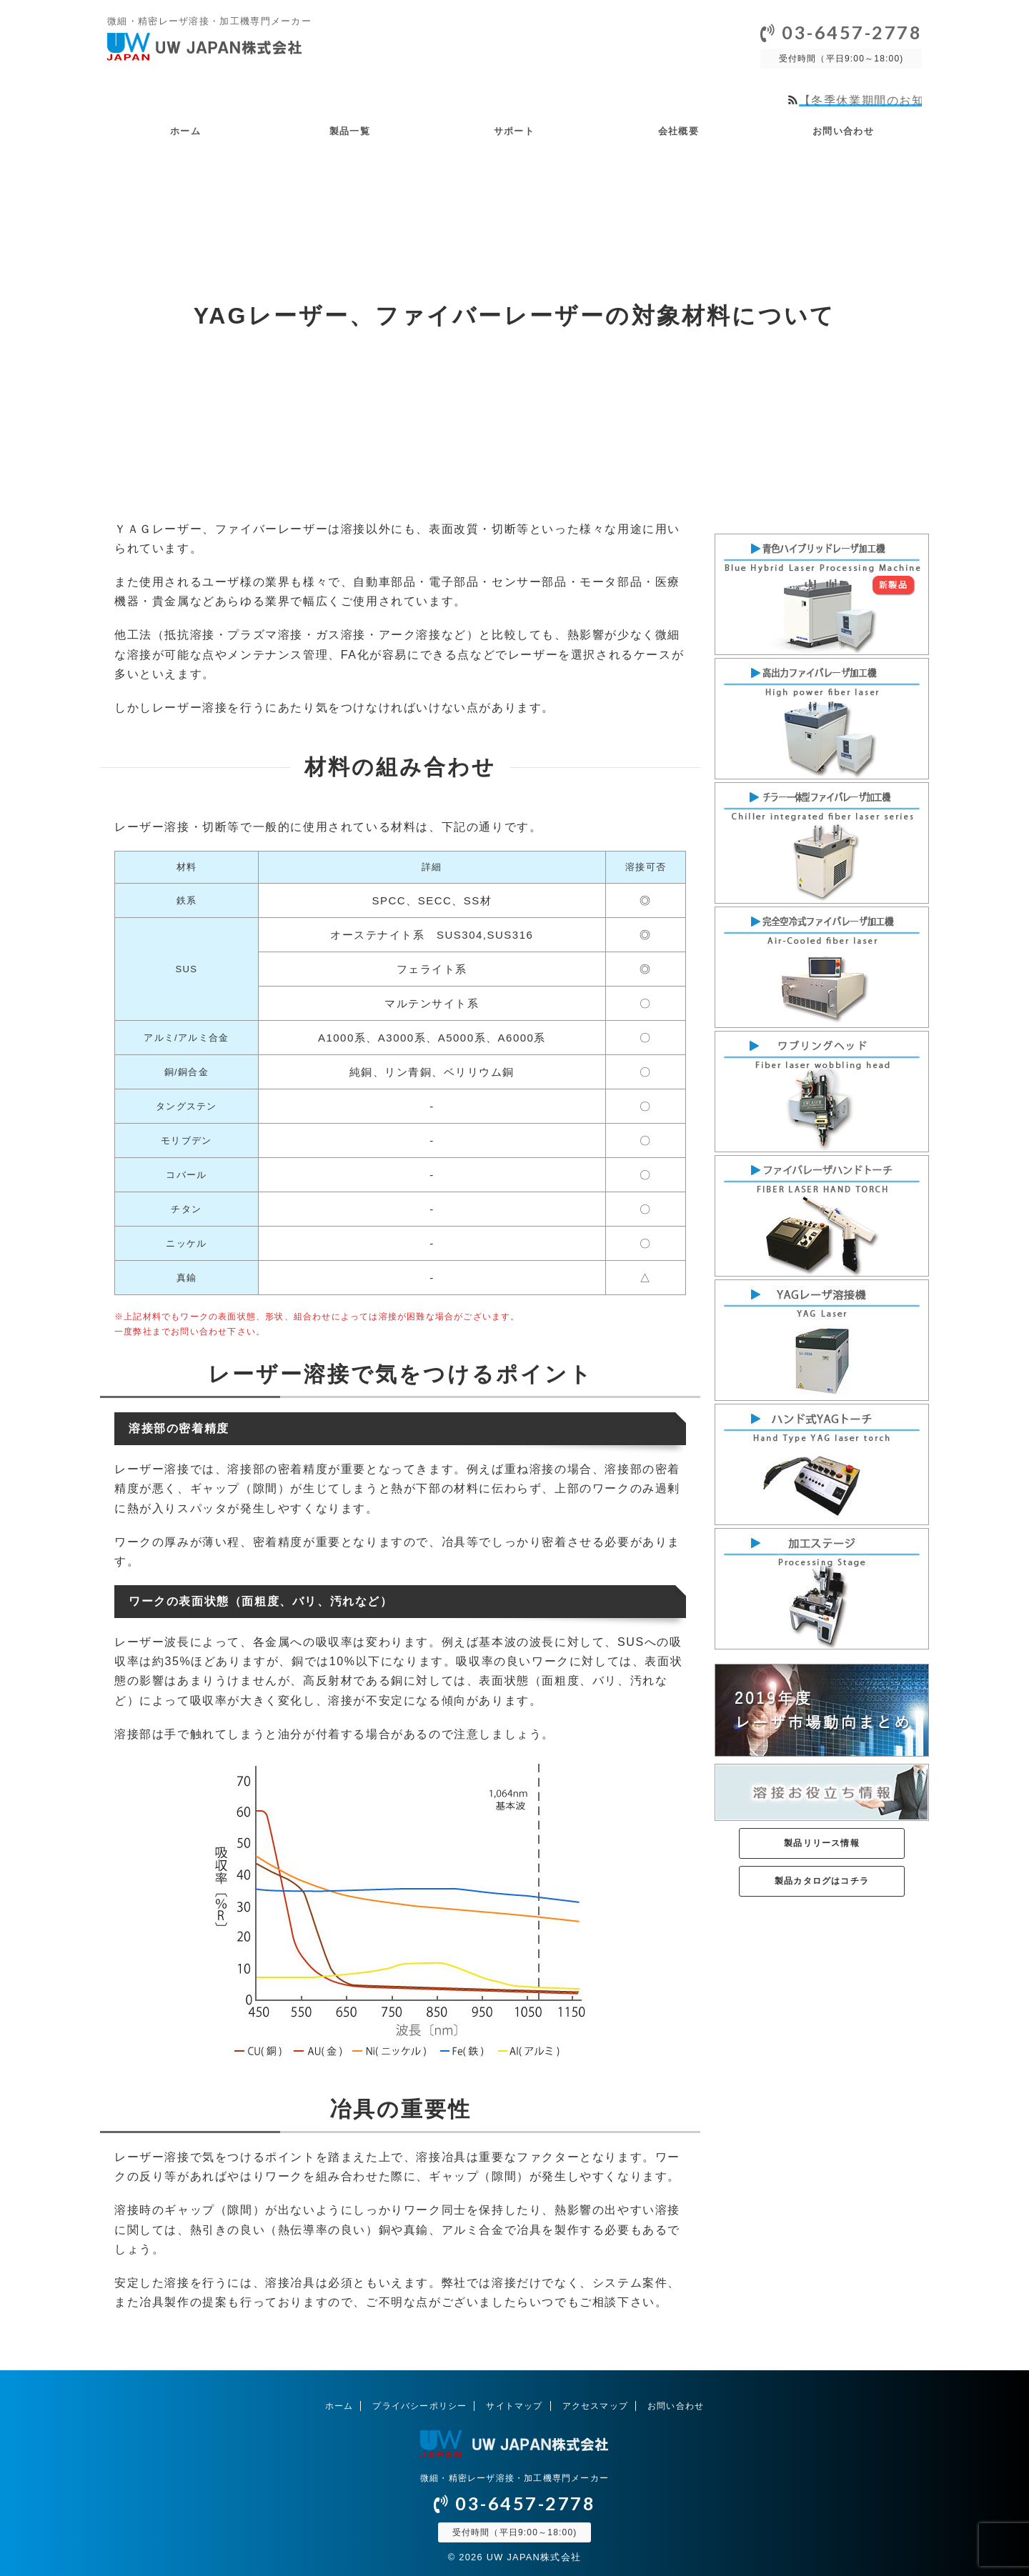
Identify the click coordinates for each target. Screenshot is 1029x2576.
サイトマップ (514, 2405)
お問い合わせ (843, 131)
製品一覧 (349, 131)
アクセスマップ (595, 2405)
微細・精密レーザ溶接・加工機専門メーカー (514, 2477)
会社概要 (678, 131)
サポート (514, 131)
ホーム (185, 131)
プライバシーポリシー (419, 2405)
